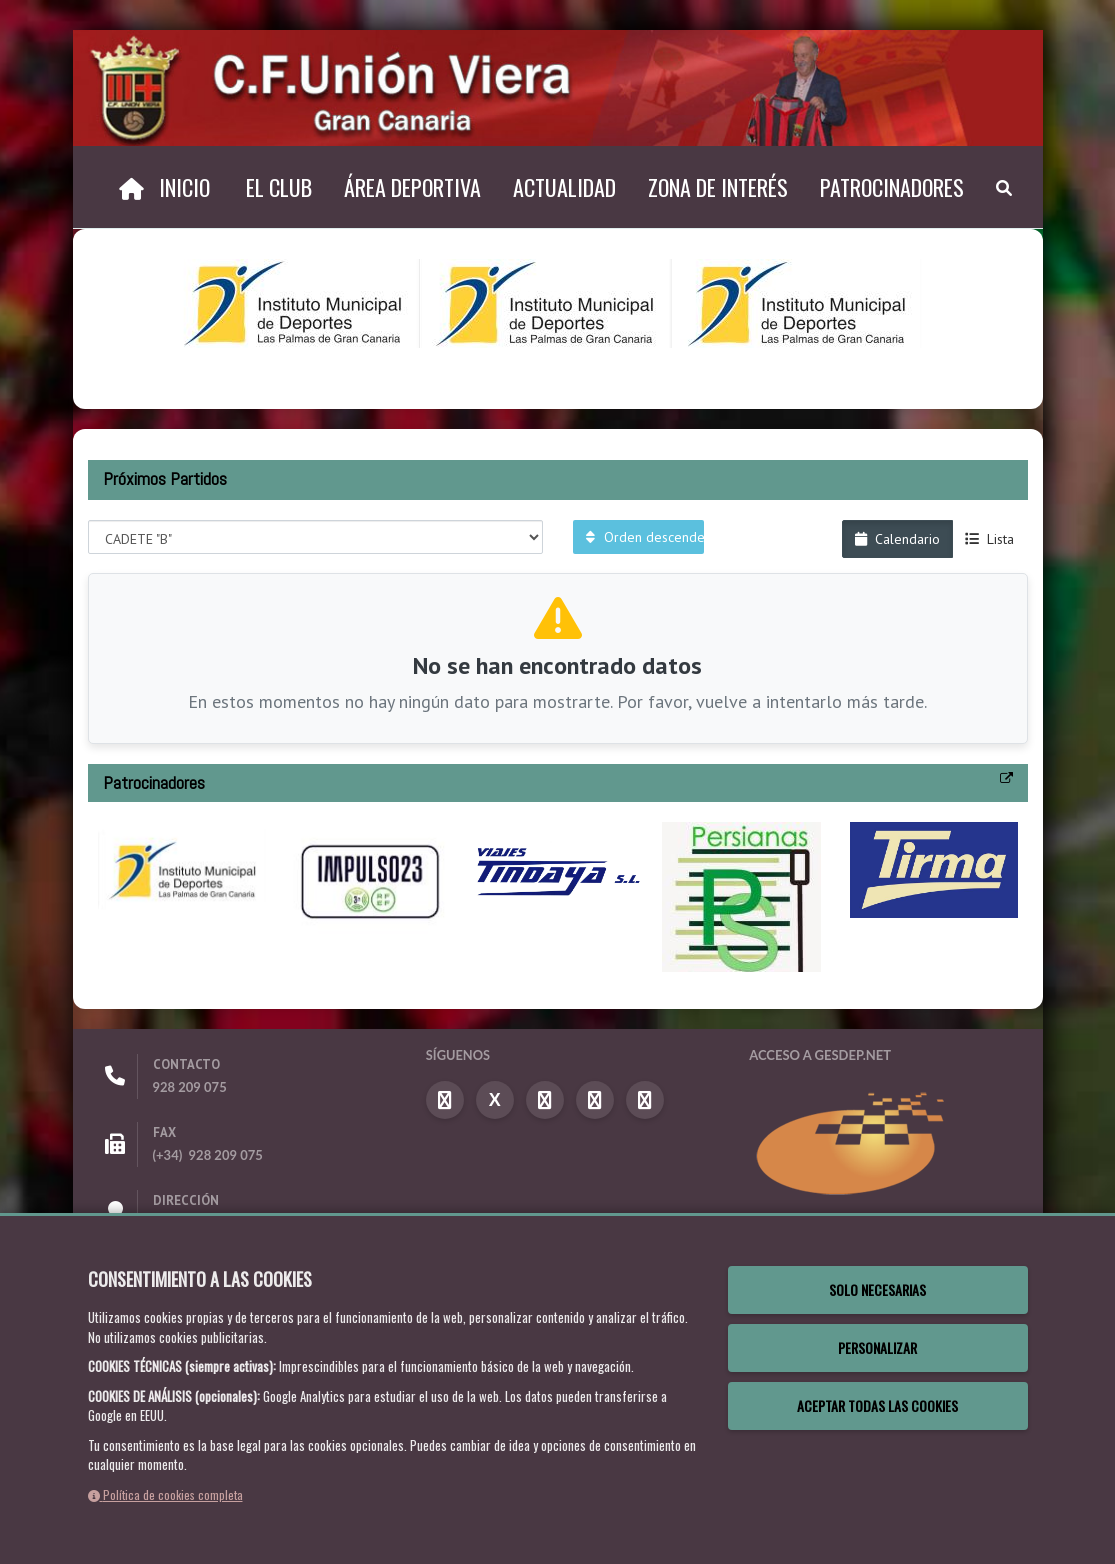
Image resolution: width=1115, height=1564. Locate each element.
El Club (279, 187)
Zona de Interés (718, 187)
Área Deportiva (412, 187)
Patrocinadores (892, 187)
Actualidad (564, 187)
